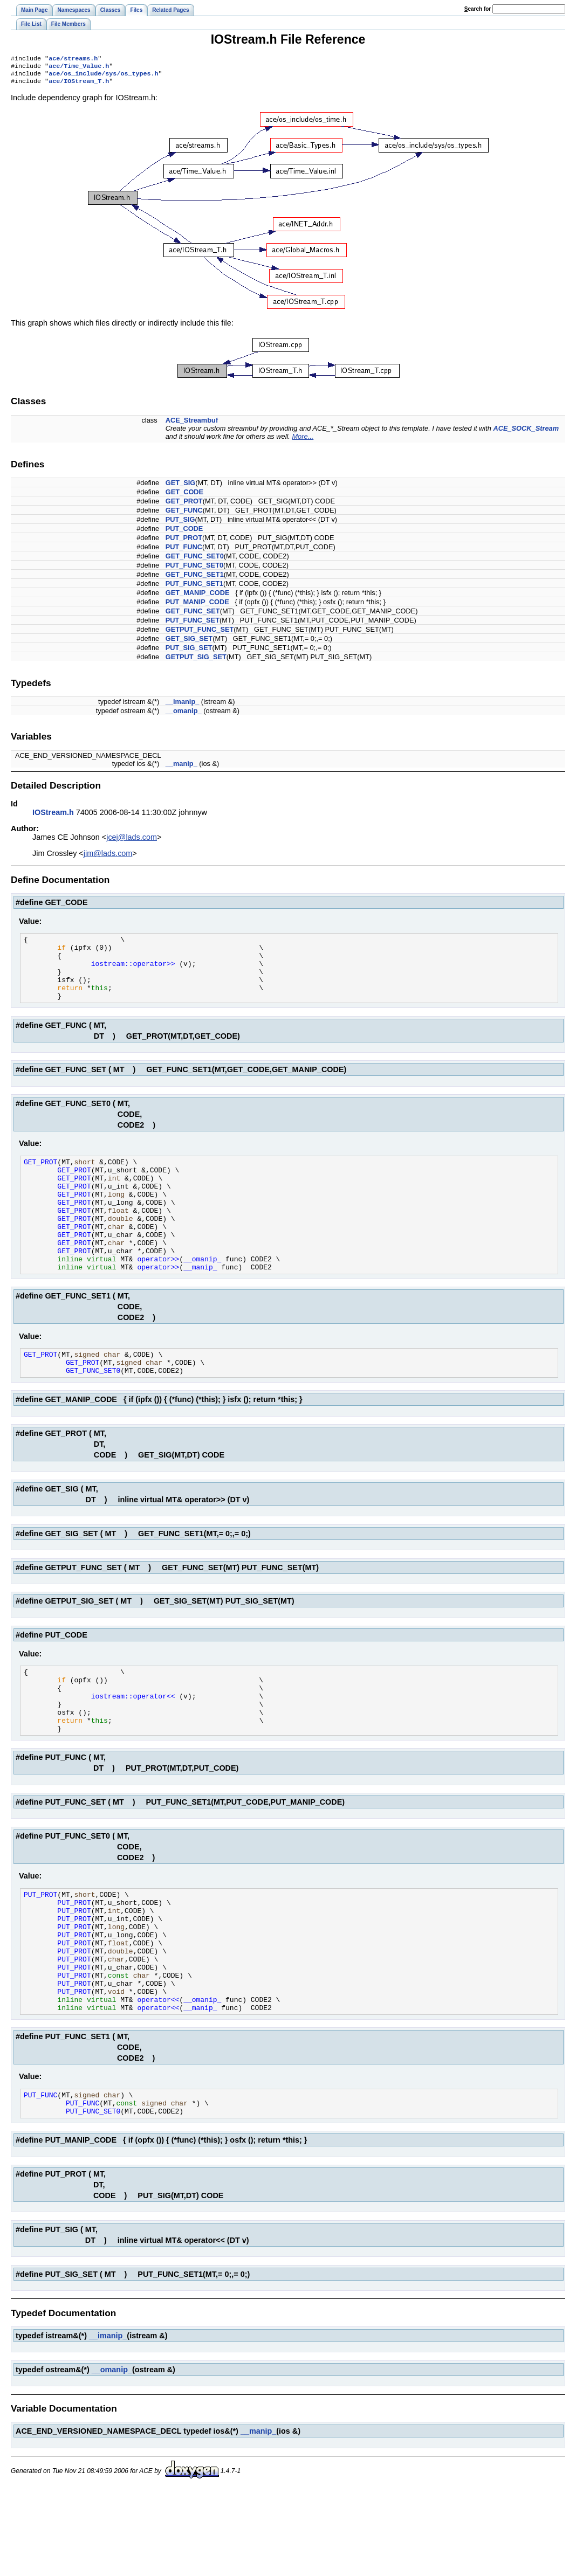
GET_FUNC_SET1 (195, 579)
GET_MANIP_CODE (198, 597)
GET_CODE (184, 496)
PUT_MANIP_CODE (197, 606)
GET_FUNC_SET (193, 615)
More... (302, 441)
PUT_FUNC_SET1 (194, 588)
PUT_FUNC (184, 551)
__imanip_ (183, 706)
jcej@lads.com (131, 841)
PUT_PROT (184, 542)
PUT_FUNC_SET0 (194, 569)
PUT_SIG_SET (189, 652)
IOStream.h (53, 816)
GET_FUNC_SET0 (195, 560)
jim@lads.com (108, 857)
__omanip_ (184, 715)
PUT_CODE (184, 533)
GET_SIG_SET (189, 643)
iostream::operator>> (135, 974)
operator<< (158, 2079)
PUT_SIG (180, 524)
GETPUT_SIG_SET (196, 661)
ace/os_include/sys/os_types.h (103, 76)
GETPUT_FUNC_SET (200, 634)
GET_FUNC (184, 514)
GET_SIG (180, 487)
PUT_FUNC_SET (193, 624)
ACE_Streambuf (192, 424)
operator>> (158, 1297)
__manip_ (181, 768)
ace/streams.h (73, 59)
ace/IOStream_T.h (79, 85)
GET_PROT (184, 505)
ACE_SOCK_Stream (526, 433)
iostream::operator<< (135, 1747)
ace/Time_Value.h (79, 68)
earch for (477, 9)
